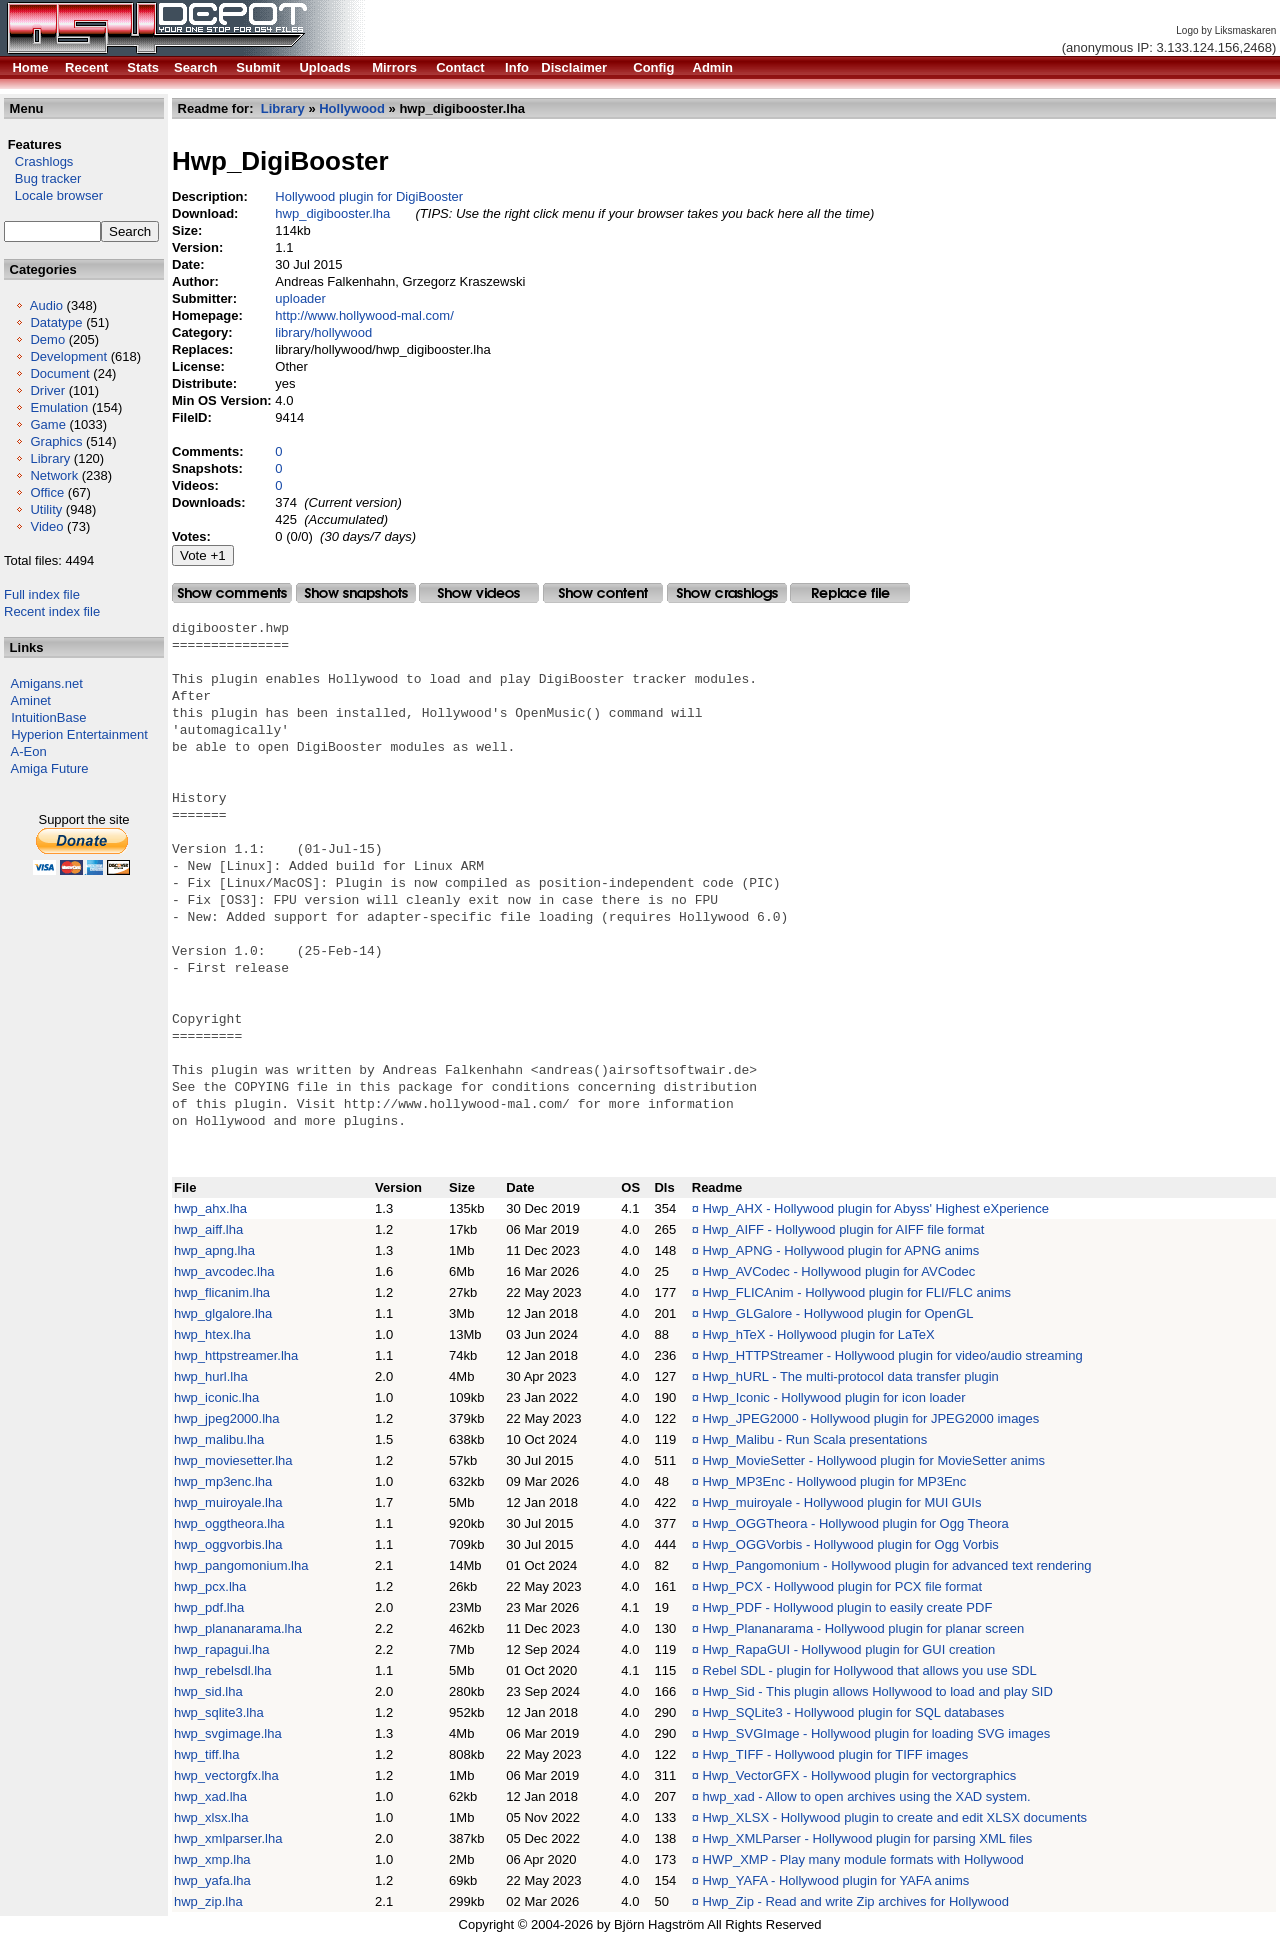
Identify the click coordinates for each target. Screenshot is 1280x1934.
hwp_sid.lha (208, 1691)
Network (54, 475)
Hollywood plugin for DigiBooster (369, 196)
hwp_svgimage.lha (228, 1733)
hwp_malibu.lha (219, 1439)
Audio (46, 305)
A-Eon (29, 751)
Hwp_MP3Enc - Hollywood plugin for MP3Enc (835, 1481)
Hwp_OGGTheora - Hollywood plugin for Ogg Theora (856, 1523)
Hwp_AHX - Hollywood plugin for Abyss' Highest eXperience (876, 1208)
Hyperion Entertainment (79, 734)
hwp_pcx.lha (210, 1586)
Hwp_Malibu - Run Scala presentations (815, 1439)
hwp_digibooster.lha (332, 213)
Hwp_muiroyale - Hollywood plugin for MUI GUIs (842, 1502)
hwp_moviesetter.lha (233, 1460)
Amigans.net (47, 683)
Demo (47, 339)
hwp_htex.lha (212, 1334)
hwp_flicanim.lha (222, 1292)
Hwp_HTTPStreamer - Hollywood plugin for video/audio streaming (893, 1355)
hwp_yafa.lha (212, 1880)
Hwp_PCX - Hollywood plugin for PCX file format (843, 1586)
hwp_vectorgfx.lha (226, 1775)
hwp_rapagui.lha (221, 1649)
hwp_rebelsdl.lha (223, 1670)
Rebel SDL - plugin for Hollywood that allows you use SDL (870, 1670)
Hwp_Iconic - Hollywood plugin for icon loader (834, 1397)
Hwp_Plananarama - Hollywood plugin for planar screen (864, 1628)
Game (47, 424)
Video (46, 526)
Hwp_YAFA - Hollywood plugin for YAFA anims (836, 1880)
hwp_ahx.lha (210, 1208)
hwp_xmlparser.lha (228, 1838)
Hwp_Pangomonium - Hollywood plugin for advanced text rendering (897, 1565)
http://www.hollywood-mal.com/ (364, 315)
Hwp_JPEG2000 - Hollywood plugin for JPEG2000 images (871, 1418)
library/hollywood (323, 332)
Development (68, 356)
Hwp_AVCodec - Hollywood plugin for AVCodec (839, 1271)
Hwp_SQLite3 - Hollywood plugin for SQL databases (854, 1712)
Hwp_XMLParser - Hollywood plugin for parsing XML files (868, 1838)
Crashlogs (38, 161)
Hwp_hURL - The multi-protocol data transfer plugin (851, 1376)
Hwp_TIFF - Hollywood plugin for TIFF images (836, 1754)
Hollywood (352, 108)
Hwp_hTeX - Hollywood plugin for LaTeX (819, 1334)
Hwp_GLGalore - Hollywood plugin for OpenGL (838, 1313)
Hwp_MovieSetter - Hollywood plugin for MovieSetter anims (874, 1460)
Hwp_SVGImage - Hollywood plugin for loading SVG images (877, 1733)
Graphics (56, 441)
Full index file (42, 594)
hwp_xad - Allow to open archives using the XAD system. (867, 1796)
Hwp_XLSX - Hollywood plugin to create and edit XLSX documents (895, 1817)
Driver (47, 390)
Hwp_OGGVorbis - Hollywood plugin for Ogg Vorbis (851, 1544)
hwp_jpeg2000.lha (227, 1418)
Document (59, 373)
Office (47, 492)
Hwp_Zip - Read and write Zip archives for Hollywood (856, 1901)
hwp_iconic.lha (216, 1397)
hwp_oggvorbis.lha (228, 1544)
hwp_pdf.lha (209, 1607)
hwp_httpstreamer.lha (236, 1355)
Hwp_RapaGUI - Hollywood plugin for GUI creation (849, 1649)
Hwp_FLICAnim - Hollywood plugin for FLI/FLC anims (857, 1292)
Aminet (31, 700)
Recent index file (52, 611)
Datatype (56, 322)
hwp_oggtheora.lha (229, 1523)
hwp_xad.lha (210, 1796)
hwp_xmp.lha (212, 1859)
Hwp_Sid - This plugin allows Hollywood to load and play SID (878, 1691)
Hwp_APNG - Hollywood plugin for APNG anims (841, 1250)
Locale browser (53, 195)
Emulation (59, 407)
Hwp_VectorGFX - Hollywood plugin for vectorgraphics (860, 1775)
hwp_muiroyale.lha (228, 1502)
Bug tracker (42, 178)
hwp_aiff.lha (208, 1229)
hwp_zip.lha (208, 1901)
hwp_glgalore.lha (223, 1313)
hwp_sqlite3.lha (219, 1712)
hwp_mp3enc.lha (223, 1481)
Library (50, 458)
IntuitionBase (48, 717)
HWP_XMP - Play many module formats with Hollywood (863, 1859)
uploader (300, 298)
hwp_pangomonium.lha (241, 1565)
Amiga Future (50, 768)
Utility (46, 509)
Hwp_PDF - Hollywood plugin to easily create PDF (848, 1607)
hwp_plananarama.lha (238, 1628)
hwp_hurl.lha (211, 1376)
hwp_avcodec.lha (224, 1271)
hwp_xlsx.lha (211, 1817)
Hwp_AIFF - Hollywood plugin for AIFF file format (844, 1229)
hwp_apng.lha (214, 1250)
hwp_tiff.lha (207, 1754)
